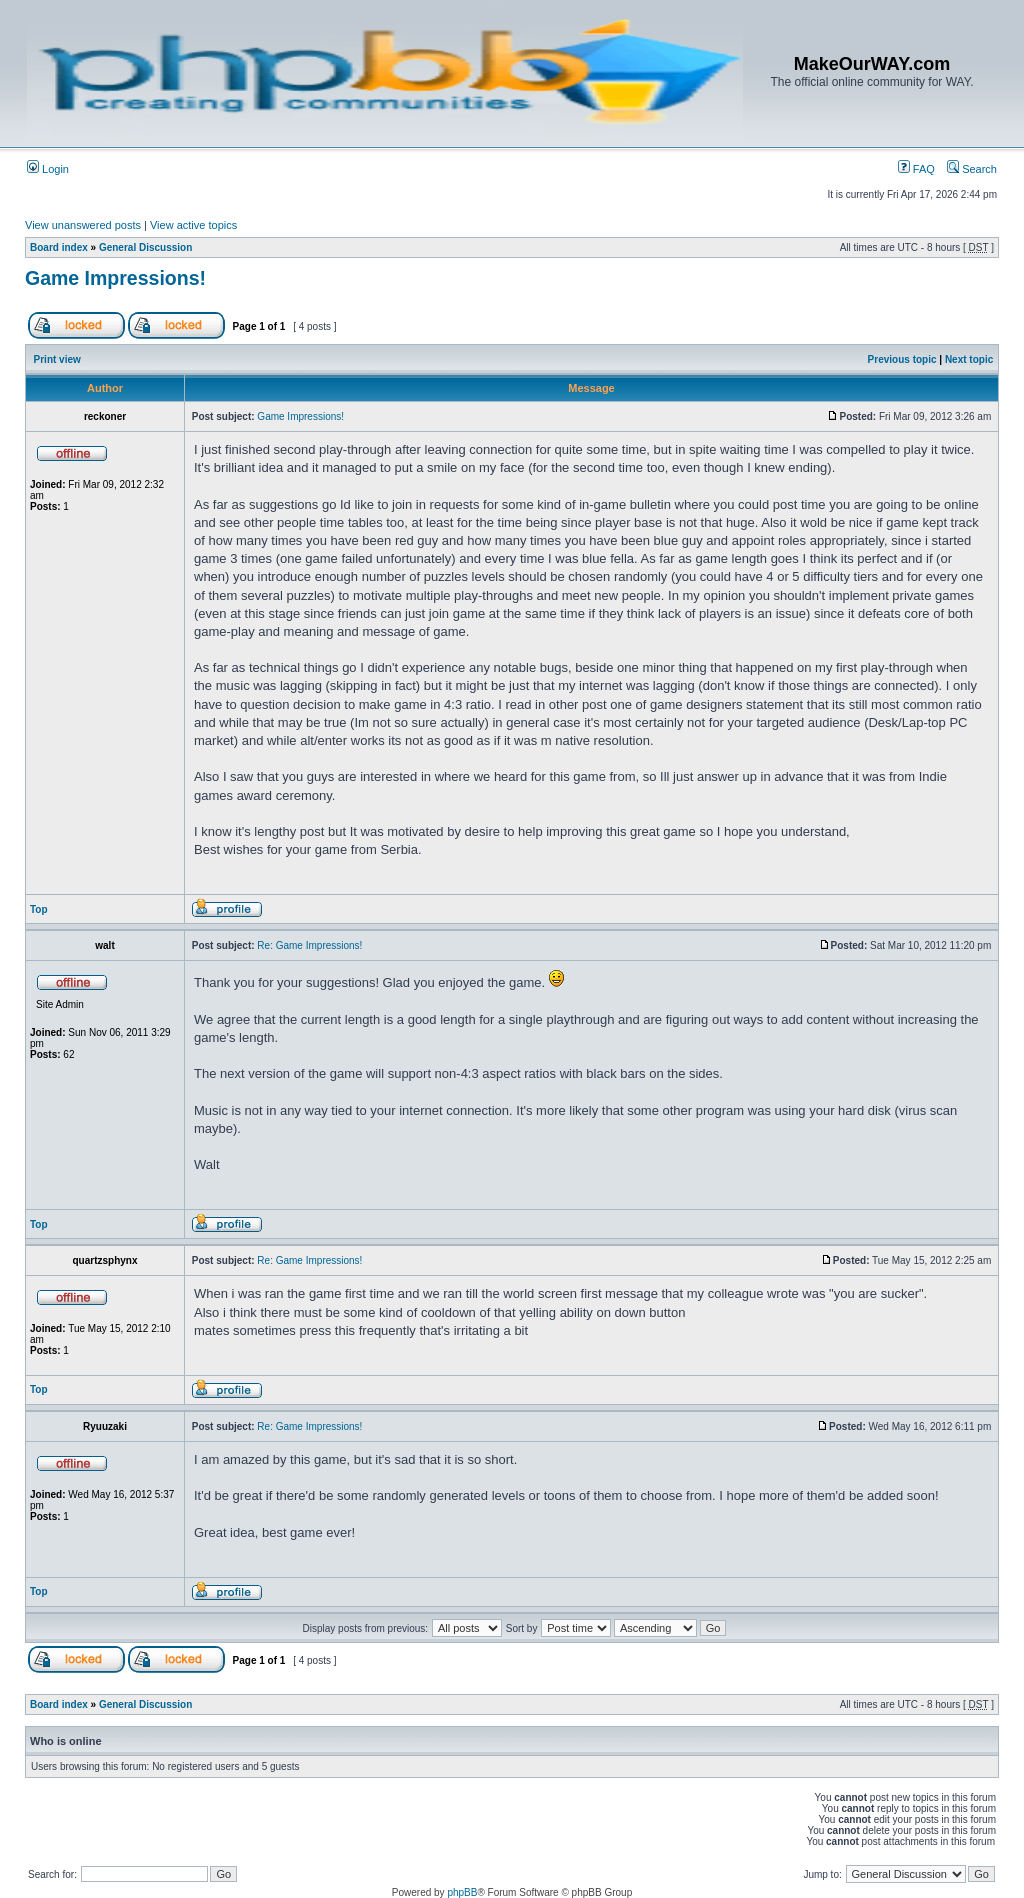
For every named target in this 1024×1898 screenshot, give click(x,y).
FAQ (916, 169)
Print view (57, 359)
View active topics (193, 225)
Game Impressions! (115, 278)
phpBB (462, 1892)
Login (48, 169)
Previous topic (902, 359)
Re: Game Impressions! (309, 945)
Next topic (969, 359)
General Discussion (145, 247)
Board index (59, 247)
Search (972, 169)
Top (39, 909)
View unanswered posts (83, 225)
